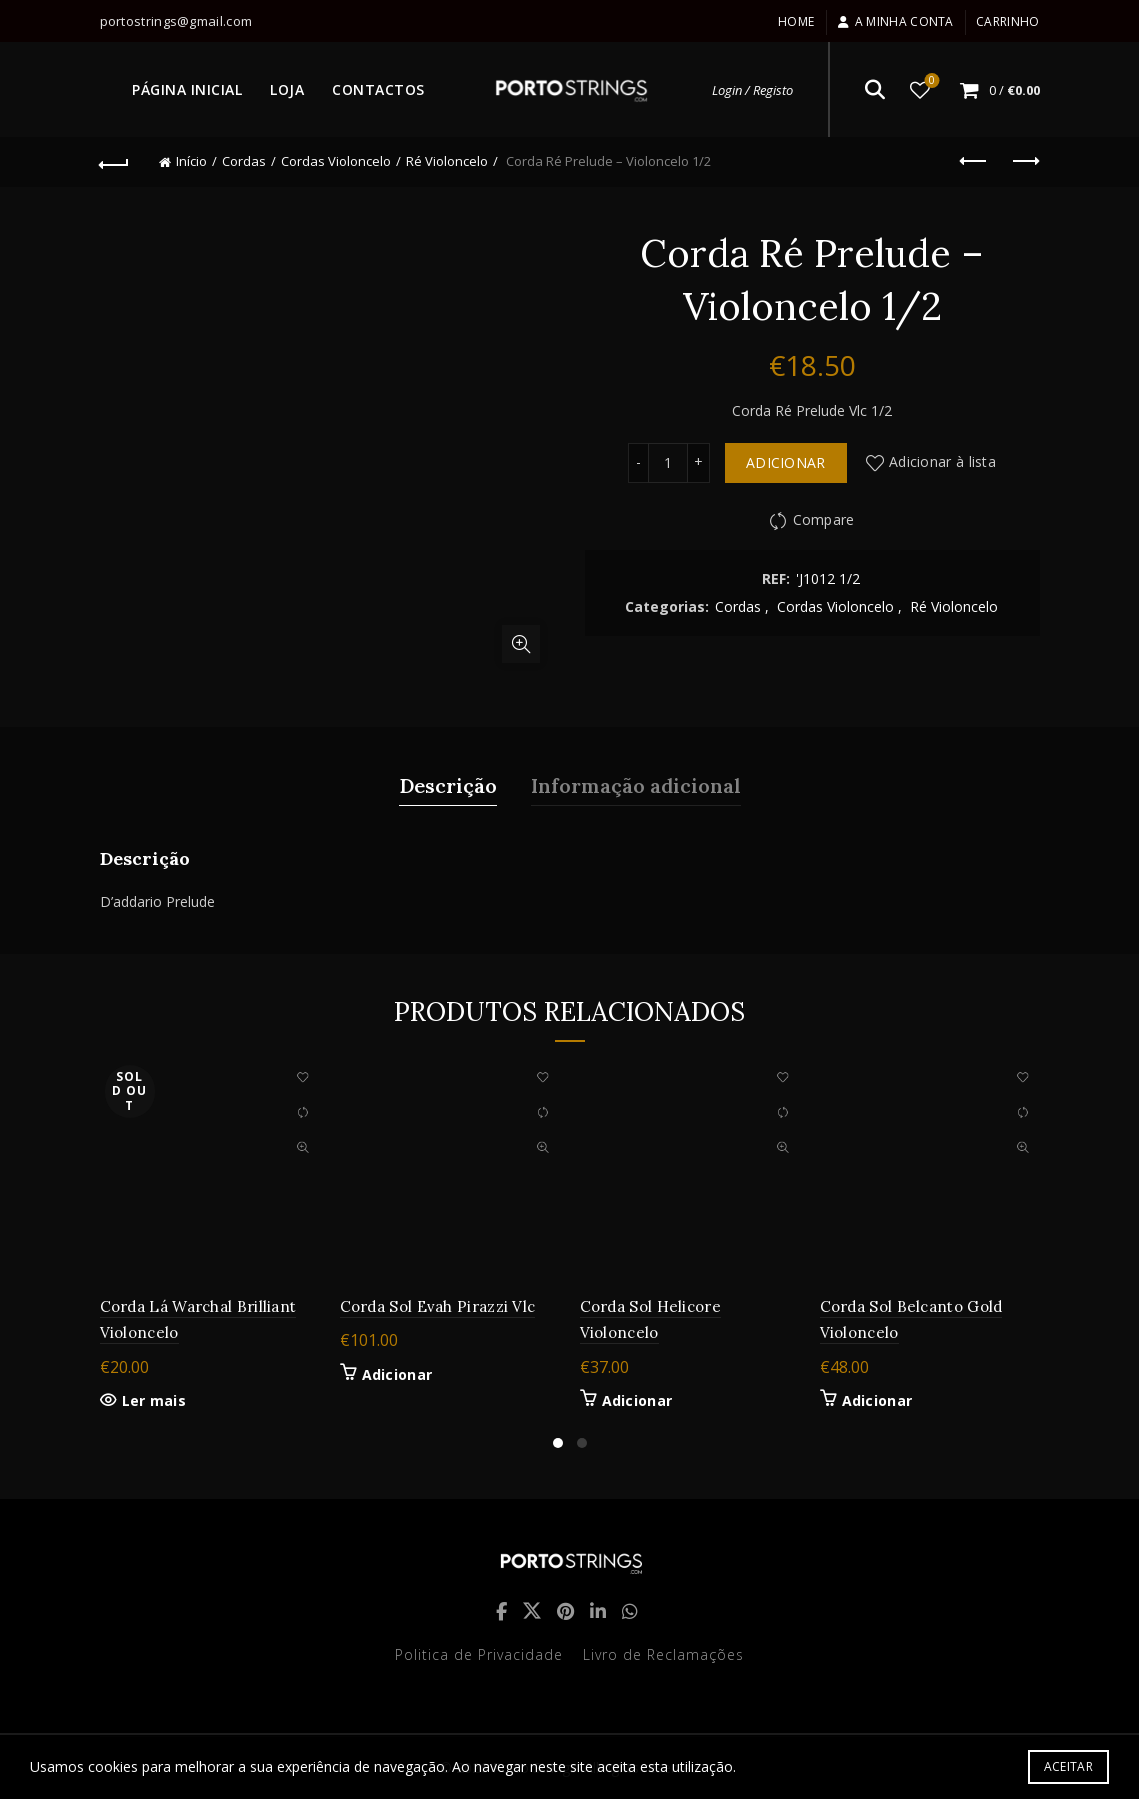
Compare (824, 519)
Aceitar (1068, 1766)
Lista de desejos (929, 81)
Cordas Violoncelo (336, 161)
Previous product (974, 161)
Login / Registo (752, 90)
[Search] (875, 90)
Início (191, 161)
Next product (1024, 161)
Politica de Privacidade (479, 1654)
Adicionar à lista (942, 461)
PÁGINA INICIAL (187, 89)
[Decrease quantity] (638, 463)
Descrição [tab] (448, 785)
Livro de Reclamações (663, 1654)
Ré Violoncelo (447, 161)
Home (796, 21)
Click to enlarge (521, 644)
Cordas (244, 161)
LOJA (287, 89)
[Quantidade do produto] (668, 463)
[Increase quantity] (699, 463)
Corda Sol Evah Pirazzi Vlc (438, 1306)
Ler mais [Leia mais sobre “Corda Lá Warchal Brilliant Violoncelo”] (154, 1401)
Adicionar (786, 462)
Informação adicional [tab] (636, 785)
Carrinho (1007, 21)
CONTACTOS (378, 89)
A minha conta (895, 21)
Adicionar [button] (397, 1375)
